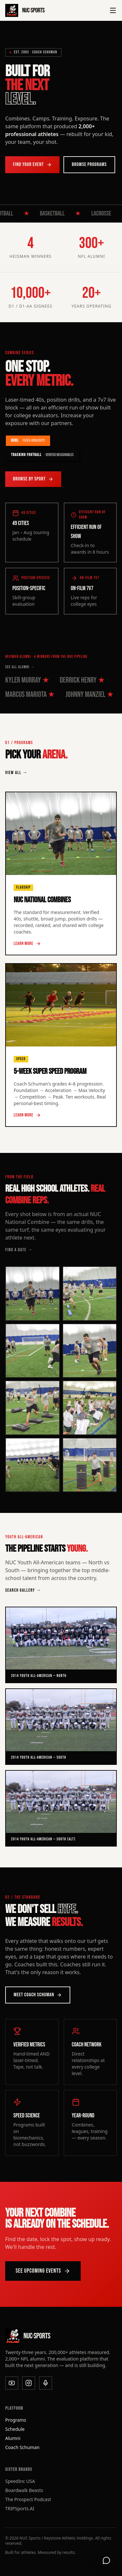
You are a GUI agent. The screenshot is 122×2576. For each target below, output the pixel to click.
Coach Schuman (22, 2447)
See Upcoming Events (43, 2270)
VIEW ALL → (16, 772)
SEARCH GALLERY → (23, 1590)
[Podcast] (45, 2382)
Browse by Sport (33, 479)
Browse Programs (89, 164)
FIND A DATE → (19, 1250)
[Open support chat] (106, 2560)
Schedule (15, 2429)
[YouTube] (11, 2382)
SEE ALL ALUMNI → (20, 667)
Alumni (12, 2438)
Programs (15, 2420)
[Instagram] (28, 2382)
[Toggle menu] (113, 10)
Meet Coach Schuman (38, 1995)
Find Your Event (32, 164)
